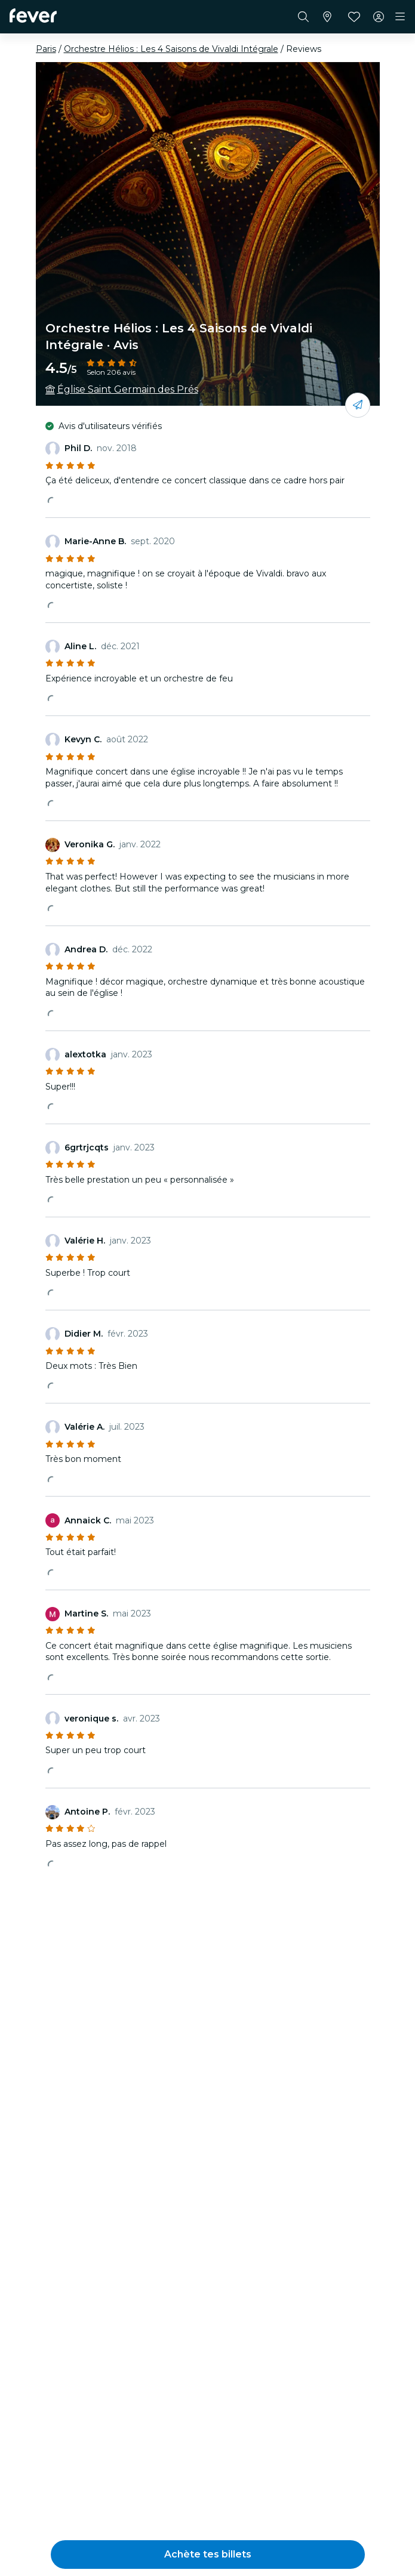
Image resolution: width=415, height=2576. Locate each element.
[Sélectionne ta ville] (327, 16)
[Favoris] (354, 16)
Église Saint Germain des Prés (127, 389)
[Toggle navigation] (400, 16)
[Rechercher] (303, 16)
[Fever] (33, 15)
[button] (208, 2554)
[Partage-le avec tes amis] (357, 405)
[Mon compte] (378, 16)
